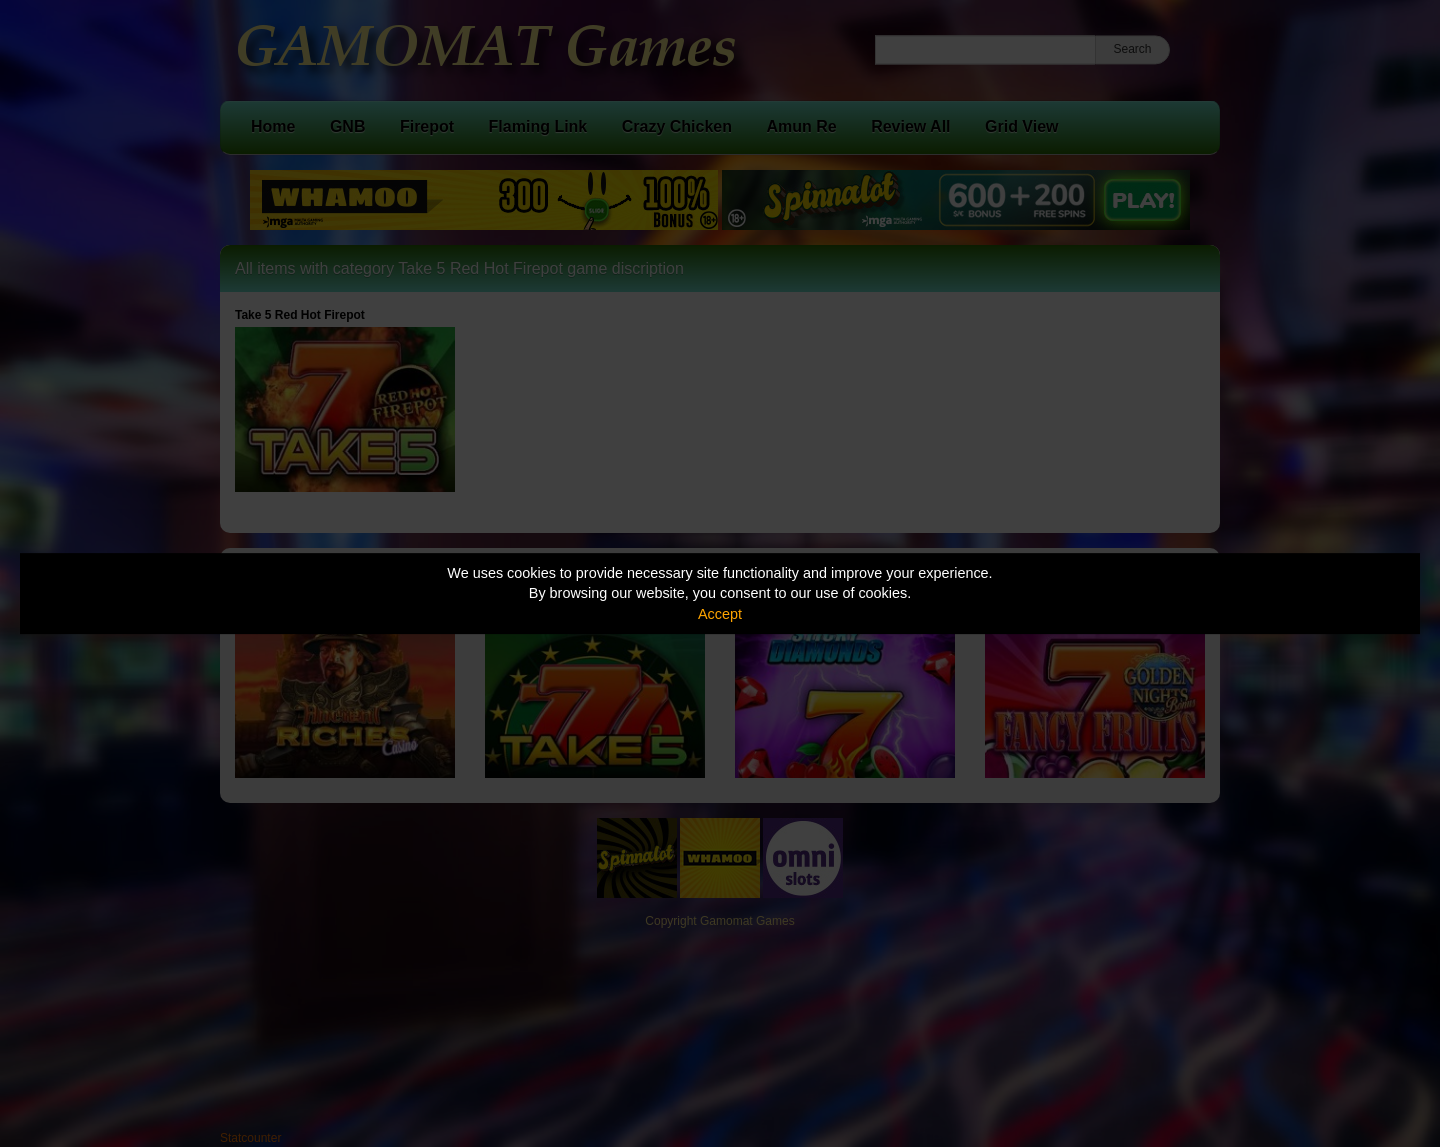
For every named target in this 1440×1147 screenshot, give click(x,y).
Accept (720, 614)
